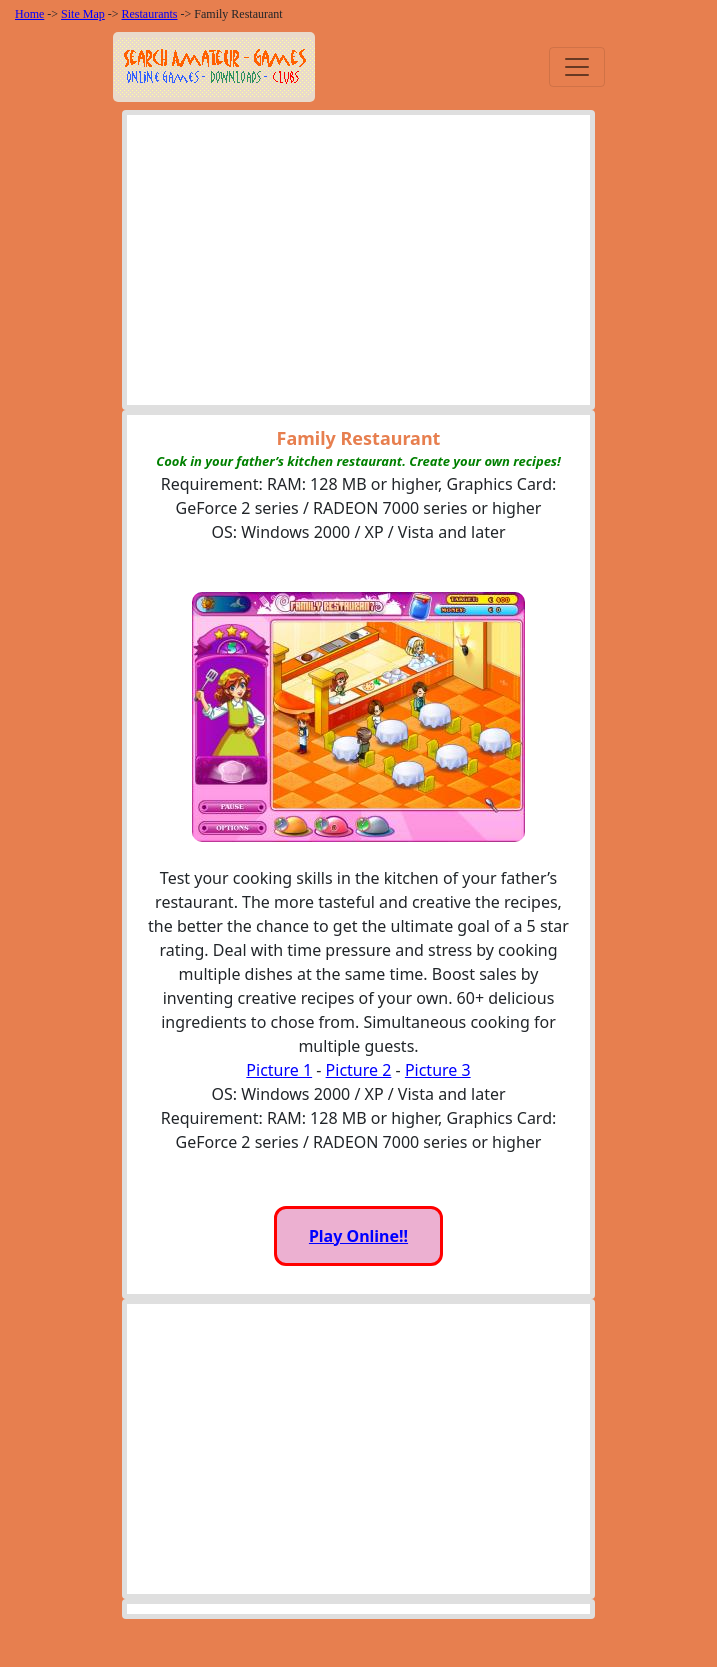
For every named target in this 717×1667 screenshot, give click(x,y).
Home (29, 14)
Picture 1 (279, 1070)
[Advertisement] (358, 265)
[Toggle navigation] (577, 67)
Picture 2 (359, 1070)
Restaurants (150, 14)
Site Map (83, 14)
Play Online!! (358, 1236)
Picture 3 (438, 1070)
